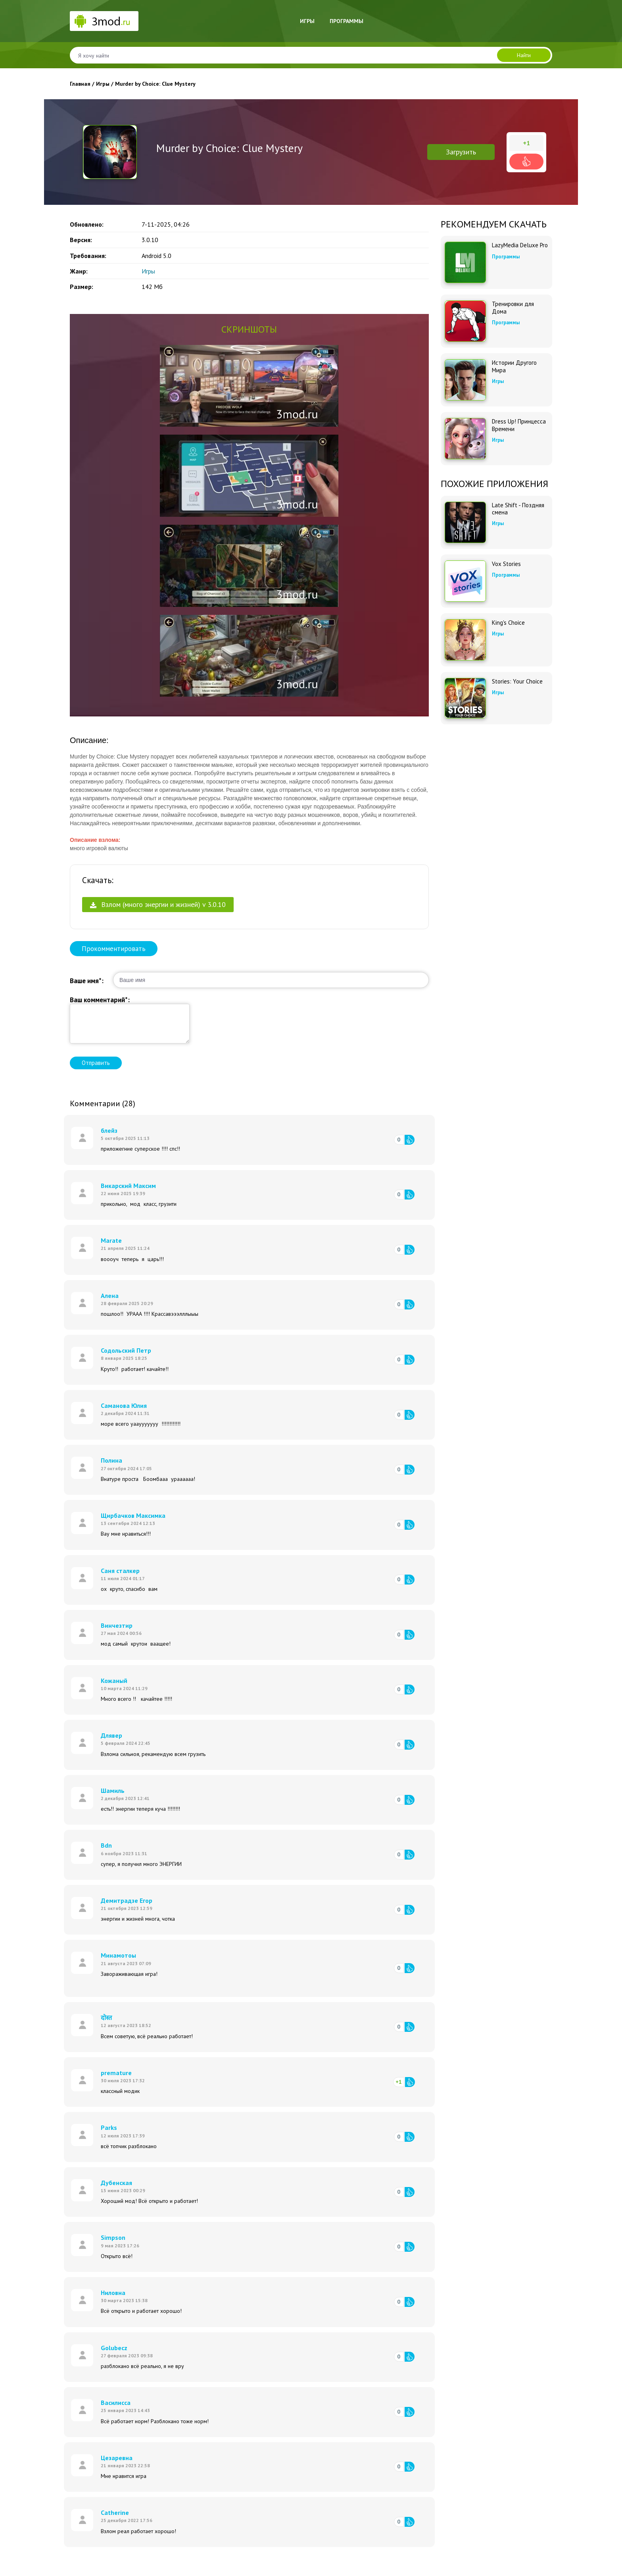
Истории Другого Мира (514, 366)
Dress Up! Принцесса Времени (519, 425)
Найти (524, 55)
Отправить (96, 1063)
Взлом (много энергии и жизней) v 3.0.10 (158, 904)
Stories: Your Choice (517, 681)
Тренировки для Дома (513, 307)
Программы (346, 21)
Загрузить (461, 151)
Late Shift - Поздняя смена (518, 509)
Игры (307, 21)
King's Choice (508, 622)
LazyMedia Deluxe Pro (520, 245)
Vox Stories (506, 564)
